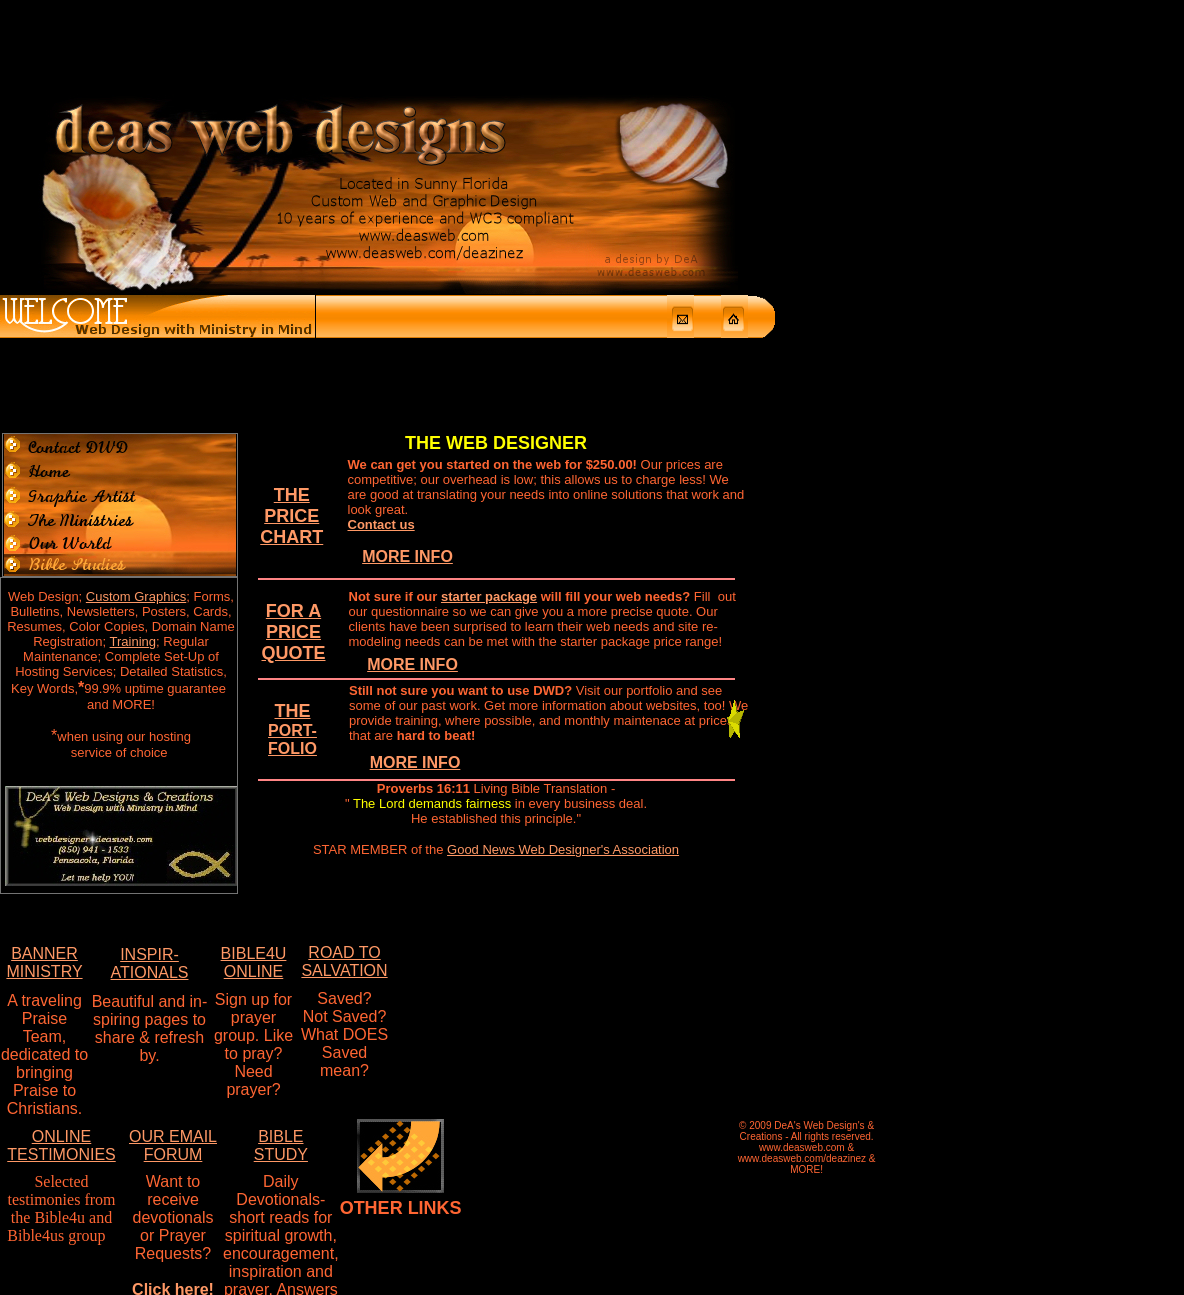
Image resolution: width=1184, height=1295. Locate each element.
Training (133, 454)
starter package (489, 409)
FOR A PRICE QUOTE (294, 445)
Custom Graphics (136, 409)
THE (292, 542)
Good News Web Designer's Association (563, 662)
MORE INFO (407, 369)
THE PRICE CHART (291, 329)
